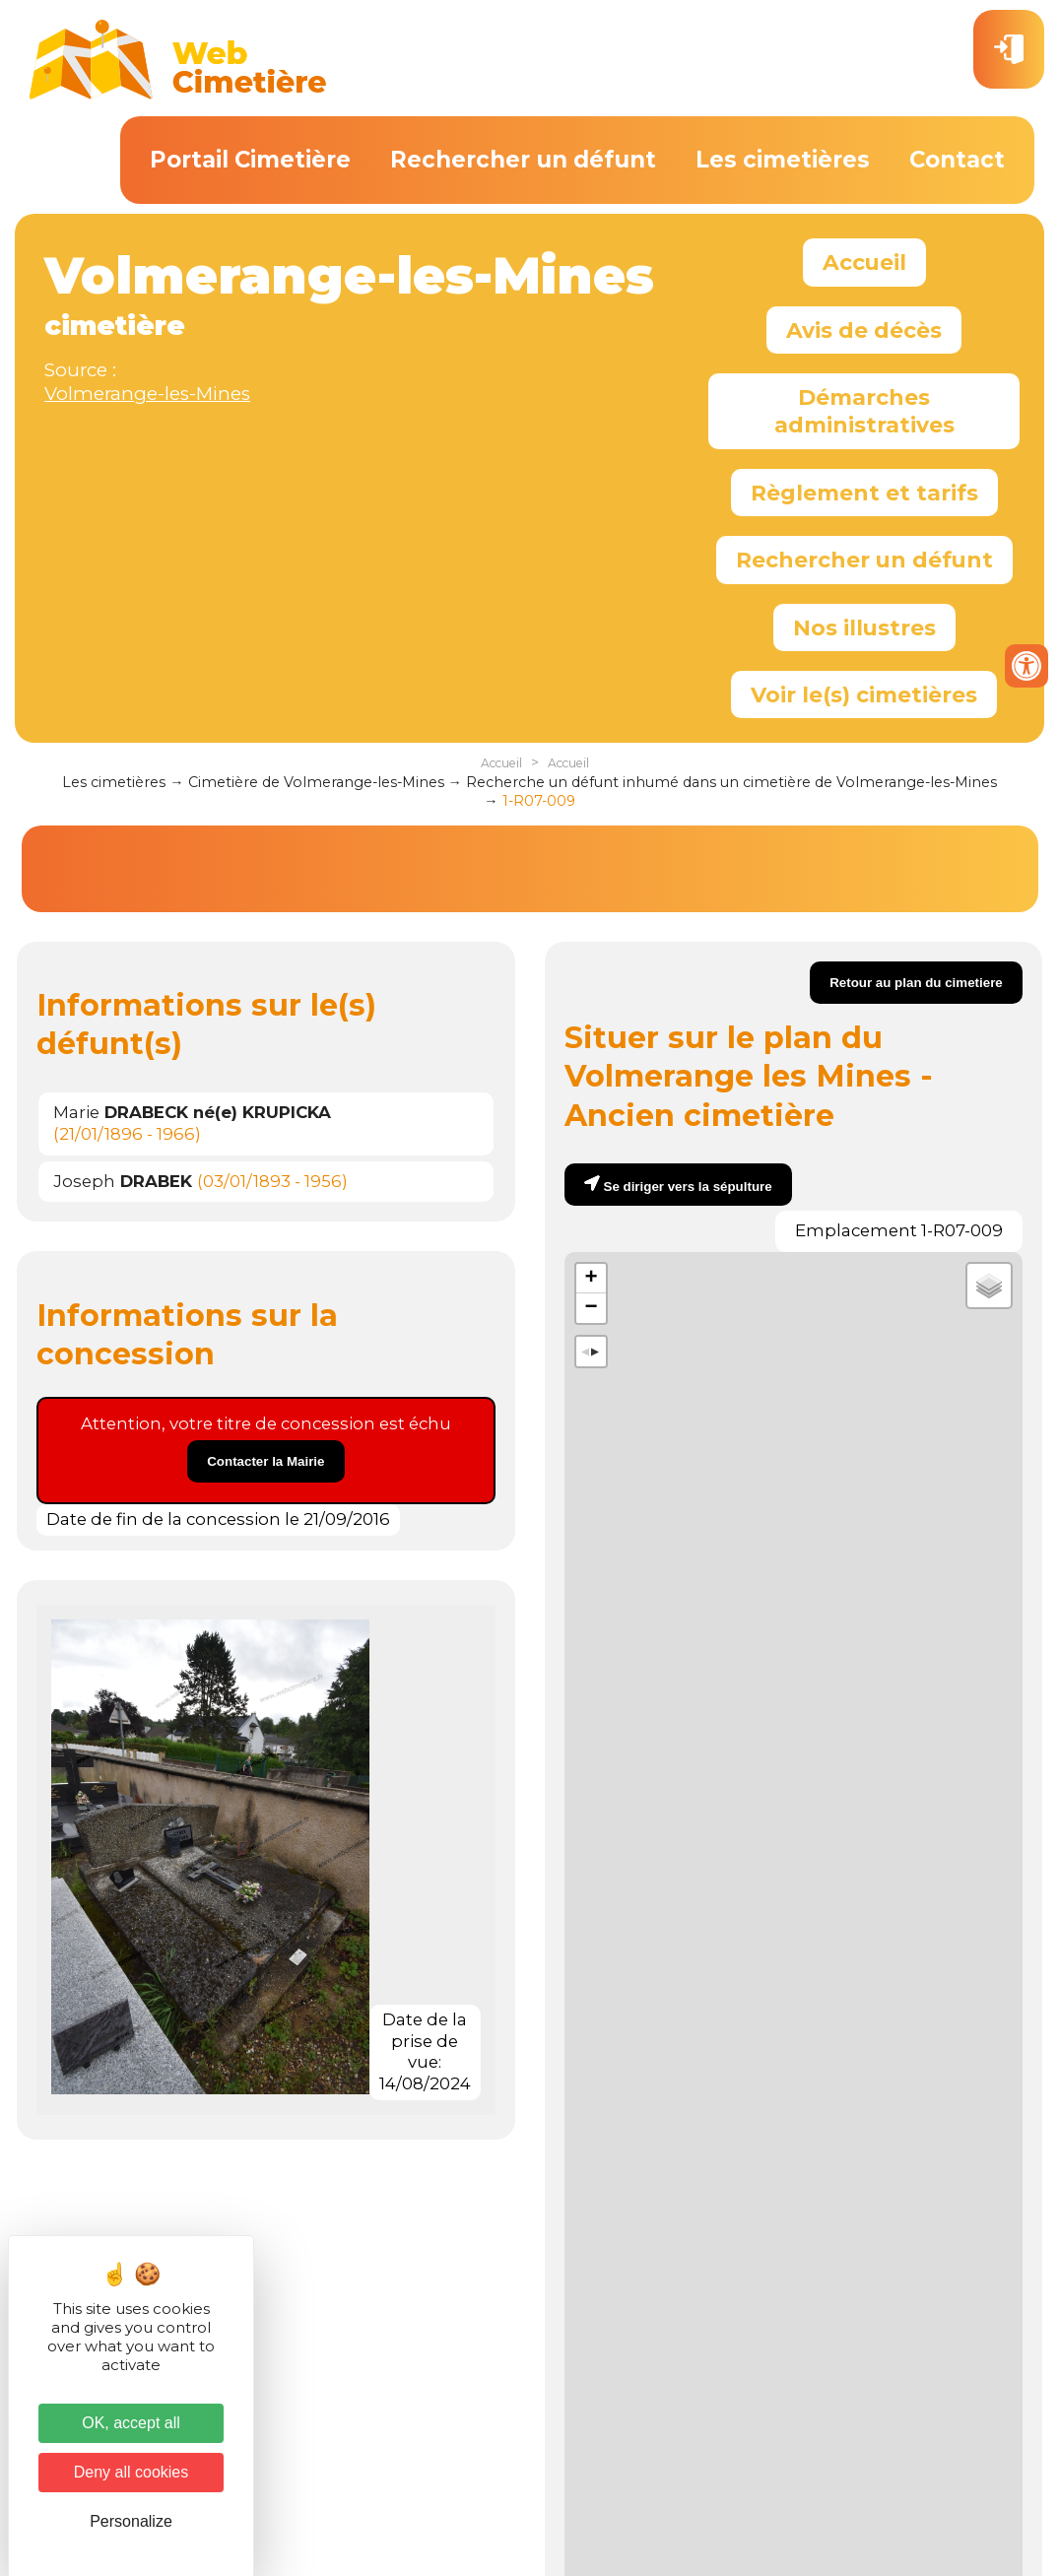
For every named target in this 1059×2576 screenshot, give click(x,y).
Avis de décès (864, 330)
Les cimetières (782, 159)
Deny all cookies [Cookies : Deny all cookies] (131, 2472)
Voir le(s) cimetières (864, 694)
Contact (957, 159)
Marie (192, 1112)
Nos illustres (864, 627)
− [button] (590, 1308)
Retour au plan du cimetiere (916, 982)
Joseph (122, 1181)
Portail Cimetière (250, 159)
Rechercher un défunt (523, 159)
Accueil (864, 262)
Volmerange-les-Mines (147, 393)
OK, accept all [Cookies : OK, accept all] (131, 2422)
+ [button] (590, 1278)
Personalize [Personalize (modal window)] (131, 2521)
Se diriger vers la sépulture (688, 1186)
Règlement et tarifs (864, 492)
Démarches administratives (864, 410)
